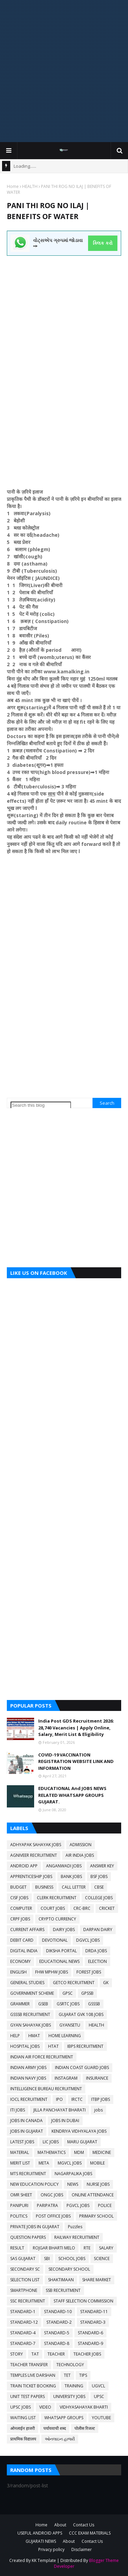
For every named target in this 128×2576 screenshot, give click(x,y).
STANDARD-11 (94, 2311)
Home (13, 186)
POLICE (105, 2205)
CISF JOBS (19, 1898)
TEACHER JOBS (87, 2354)
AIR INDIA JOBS (80, 1855)
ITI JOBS (17, 2110)
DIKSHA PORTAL (61, 1951)
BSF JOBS (99, 1876)
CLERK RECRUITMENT (56, 1898)
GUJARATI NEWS (41, 2541)
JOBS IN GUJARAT (26, 2131)
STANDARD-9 (90, 2343)
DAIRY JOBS (64, 1929)
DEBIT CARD (21, 1940)
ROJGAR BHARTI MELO (54, 2248)
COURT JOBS (53, 1908)
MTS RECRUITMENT (28, 2174)
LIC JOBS (51, 2142)
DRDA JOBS (96, 1951)
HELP (15, 2036)
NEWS (72, 2184)
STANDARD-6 (90, 2333)
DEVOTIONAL (55, 1940)
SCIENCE (102, 2258)
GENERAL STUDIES (27, 1982)
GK (106, 1982)
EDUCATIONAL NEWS (59, 1961)
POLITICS (18, 2216)
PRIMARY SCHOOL (96, 2216)
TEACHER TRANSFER (29, 2365)
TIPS (83, 2375)
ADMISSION (80, 1845)
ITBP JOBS (100, 2099)
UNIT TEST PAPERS (27, 2396)
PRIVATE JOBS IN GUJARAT (34, 2227)
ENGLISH (18, 1972)
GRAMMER (20, 2004)
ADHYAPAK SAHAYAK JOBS (35, 1845)
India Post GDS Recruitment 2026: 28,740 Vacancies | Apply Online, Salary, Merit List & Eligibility (76, 1727)
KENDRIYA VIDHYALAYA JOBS (79, 2131)
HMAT (34, 2036)
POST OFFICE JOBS (53, 2216)
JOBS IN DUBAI (65, 2120)
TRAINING (74, 2386)
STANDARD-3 (92, 2322)
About (60, 2525)
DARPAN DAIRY (97, 1929)
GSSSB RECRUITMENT (30, 2014)
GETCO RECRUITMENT (74, 1982)
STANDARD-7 (22, 2343)
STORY (16, 2354)
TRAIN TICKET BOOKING (33, 2386)
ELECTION (97, 1961)
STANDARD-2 (59, 2322)
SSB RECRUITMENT (63, 2290)
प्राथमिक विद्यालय (23, 2439)
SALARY (106, 2248)
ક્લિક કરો (102, 243)
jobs (98, 2110)
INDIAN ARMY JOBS (28, 2067)
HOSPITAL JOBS (25, 2046)
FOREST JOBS (88, 1972)
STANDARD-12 (24, 2322)
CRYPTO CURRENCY (57, 1919)
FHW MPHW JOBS (51, 1972)
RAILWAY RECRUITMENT (76, 2237)
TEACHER (56, 2354)
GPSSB (87, 1993)
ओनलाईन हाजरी (22, 2428)
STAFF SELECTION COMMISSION (83, 2301)
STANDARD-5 (56, 2333)
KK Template (44, 2560)
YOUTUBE (101, 2418)
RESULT (17, 2248)
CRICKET (107, 1908)
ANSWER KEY (102, 1866)
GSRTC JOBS (68, 2004)
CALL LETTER (74, 1887)
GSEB (43, 2004)
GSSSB (94, 2004)
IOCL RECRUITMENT (28, 2099)
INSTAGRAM (66, 2078)
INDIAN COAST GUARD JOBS (82, 2067)
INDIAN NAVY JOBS (28, 2078)
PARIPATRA (47, 2205)
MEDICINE (102, 2152)
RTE (87, 2248)
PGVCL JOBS (78, 2205)
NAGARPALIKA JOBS (73, 2174)
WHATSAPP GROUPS (63, 2418)
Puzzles (75, 2227)
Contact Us (83, 2525)
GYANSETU (69, 2025)
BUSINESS (44, 1887)
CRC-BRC (81, 1908)
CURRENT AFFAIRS (27, 1929)
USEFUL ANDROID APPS (39, 2533)
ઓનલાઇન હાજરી (60, 2439)
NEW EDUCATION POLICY (34, 2184)
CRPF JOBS (20, 1919)
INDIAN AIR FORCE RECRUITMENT (41, 2057)
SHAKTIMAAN (61, 2280)
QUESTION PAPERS (28, 2237)
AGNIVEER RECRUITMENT (33, 1855)
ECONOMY (20, 1961)
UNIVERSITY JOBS (69, 2396)
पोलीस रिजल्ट (84, 2428)
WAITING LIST (23, 2418)
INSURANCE (97, 2078)
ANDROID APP (24, 1866)
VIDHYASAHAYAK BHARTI (84, 2407)
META (44, 2163)
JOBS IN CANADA (26, 2120)
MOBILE (97, 2163)
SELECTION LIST (25, 2280)
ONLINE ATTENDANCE (93, 2195)
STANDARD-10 (58, 2311)
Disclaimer (81, 2549)
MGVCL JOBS (70, 2163)
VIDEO (45, 2407)
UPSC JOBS (20, 2407)
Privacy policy (51, 2549)
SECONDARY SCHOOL (69, 2269)
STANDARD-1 (22, 2311)
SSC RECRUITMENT (27, 2301)
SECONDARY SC (25, 2269)
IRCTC (77, 2099)
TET (67, 2375)
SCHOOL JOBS (71, 2258)
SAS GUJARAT (22, 2258)
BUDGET (18, 1887)
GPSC (67, 1993)
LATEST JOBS (22, 2142)
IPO (59, 2099)
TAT (35, 2354)
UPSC (99, 2396)
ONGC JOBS (52, 2195)
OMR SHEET (21, 2195)
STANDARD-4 (22, 2333)
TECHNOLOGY (70, 2365)
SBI (47, 2258)
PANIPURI (19, 2205)
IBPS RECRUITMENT (85, 2046)
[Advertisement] (64, 71)
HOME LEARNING (64, 2036)
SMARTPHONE (23, 2290)
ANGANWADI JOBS (64, 1866)
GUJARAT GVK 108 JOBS (81, 2014)
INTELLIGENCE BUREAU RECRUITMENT (46, 2089)
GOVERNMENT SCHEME (32, 1993)
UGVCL (98, 2386)
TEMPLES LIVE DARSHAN (32, 2375)
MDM (79, 2152)
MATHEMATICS (52, 2152)
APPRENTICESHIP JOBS (31, 1876)
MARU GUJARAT (82, 2142)
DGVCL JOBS (88, 1940)
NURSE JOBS (98, 2184)
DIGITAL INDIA (24, 1951)
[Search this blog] (41, 1105)
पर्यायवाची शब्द (54, 2428)
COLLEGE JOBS (99, 1898)
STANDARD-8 (56, 2343)
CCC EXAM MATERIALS (90, 2533)
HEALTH (30, 186)
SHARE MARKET (96, 2280)
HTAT (53, 2046)
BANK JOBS (71, 1876)
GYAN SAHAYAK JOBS (30, 2025)
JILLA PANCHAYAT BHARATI (59, 2110)
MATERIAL (19, 2152)
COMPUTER (21, 1908)
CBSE (99, 1887)
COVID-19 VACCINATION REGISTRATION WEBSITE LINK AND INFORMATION (76, 1761)
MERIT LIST (20, 2163)
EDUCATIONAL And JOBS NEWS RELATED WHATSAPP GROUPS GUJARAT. (72, 1795)
